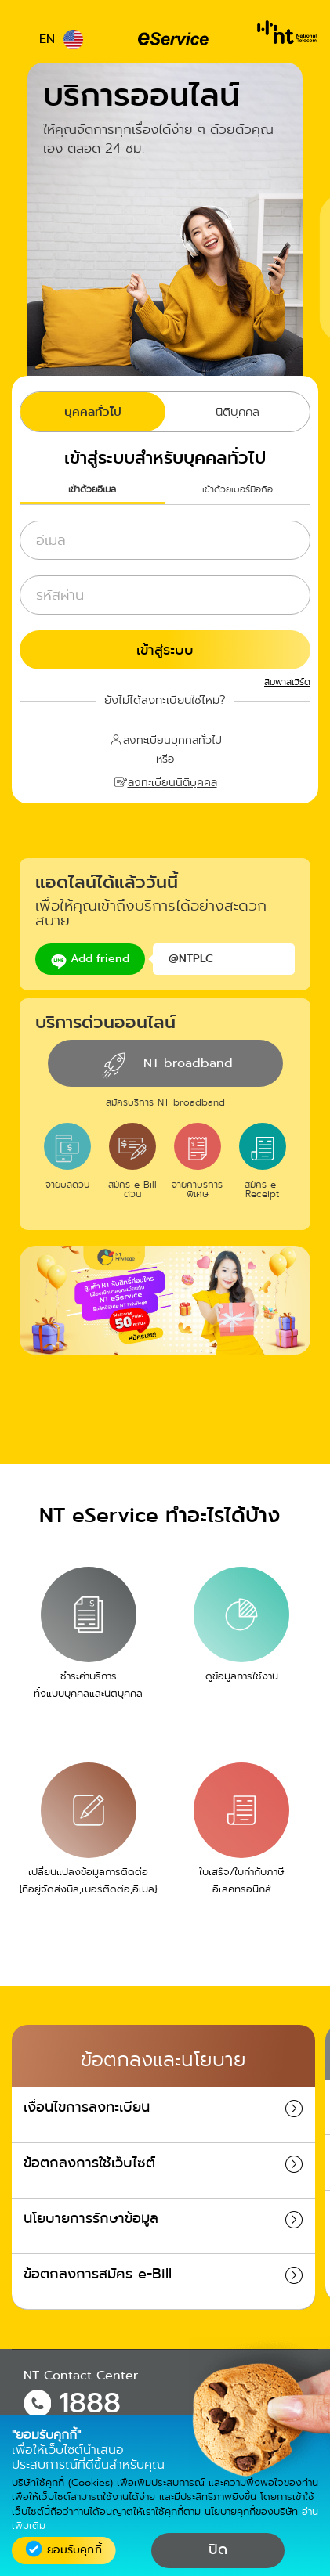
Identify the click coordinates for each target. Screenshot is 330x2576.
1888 (90, 2403)
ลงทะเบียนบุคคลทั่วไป (172, 738)
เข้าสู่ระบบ (165, 650)
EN (61, 39)
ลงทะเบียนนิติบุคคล (172, 781)
